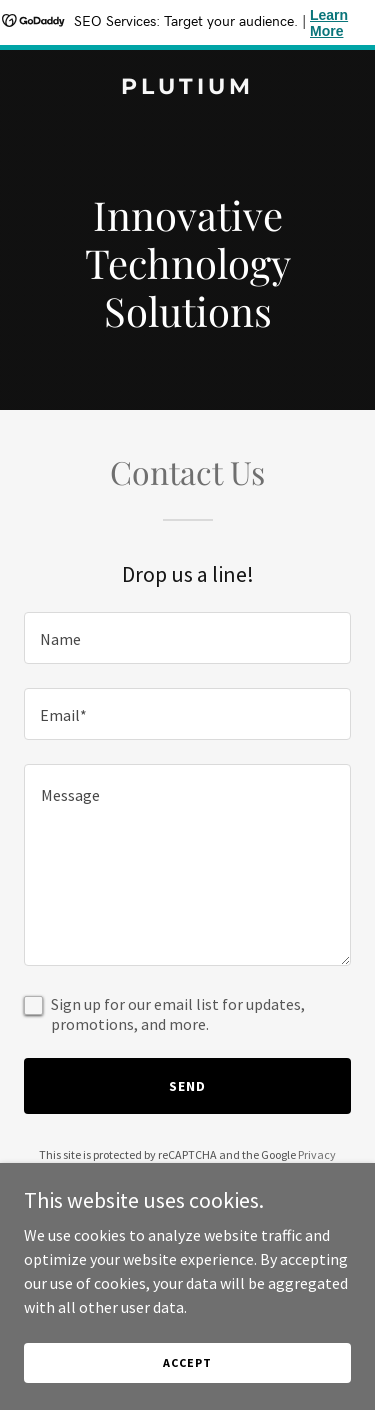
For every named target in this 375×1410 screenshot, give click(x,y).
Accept (187, 1389)
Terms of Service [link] (199, 1172)
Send (187, 1086)
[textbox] (187, 638)
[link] (187, 88)
